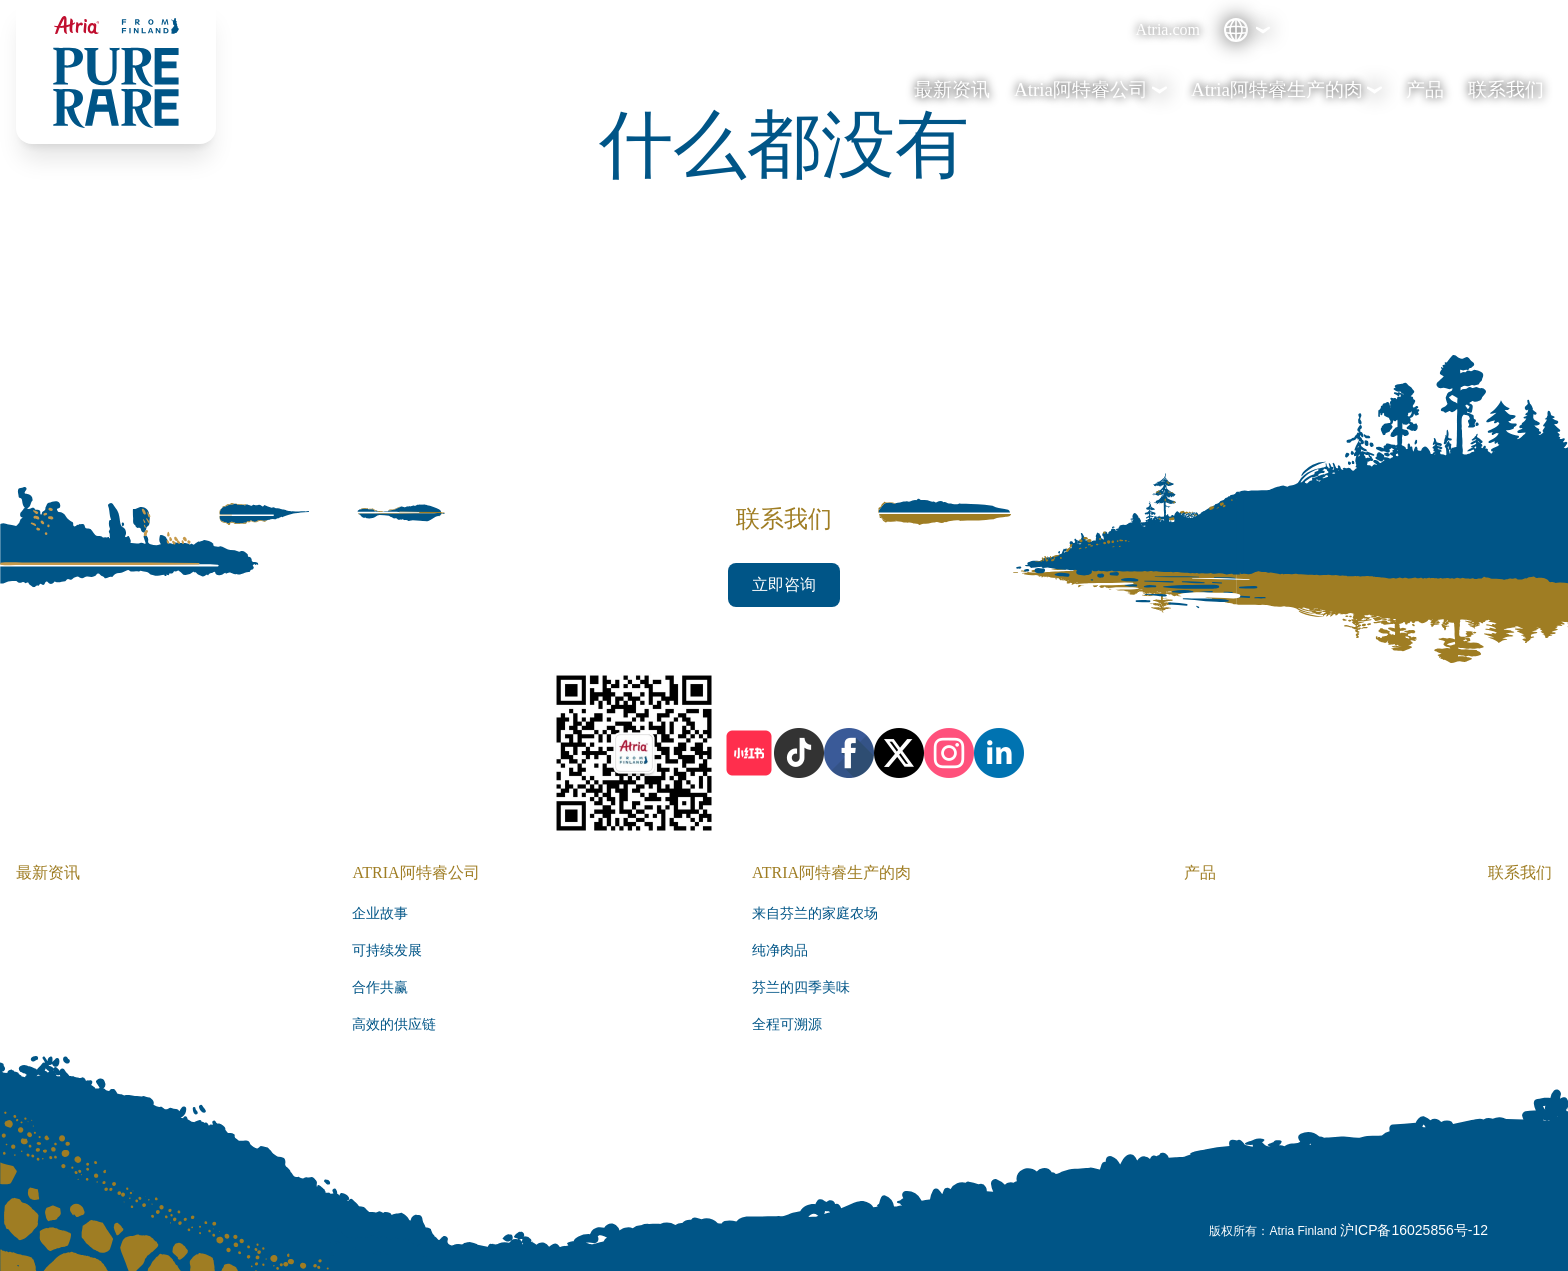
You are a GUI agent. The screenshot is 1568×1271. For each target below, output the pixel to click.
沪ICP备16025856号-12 (1414, 1230)
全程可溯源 (787, 1024)
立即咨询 (784, 584)
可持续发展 (387, 950)
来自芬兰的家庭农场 (815, 913)
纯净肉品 (780, 950)
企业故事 (380, 913)
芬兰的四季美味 (801, 987)
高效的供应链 (394, 1024)
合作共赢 (380, 987)
